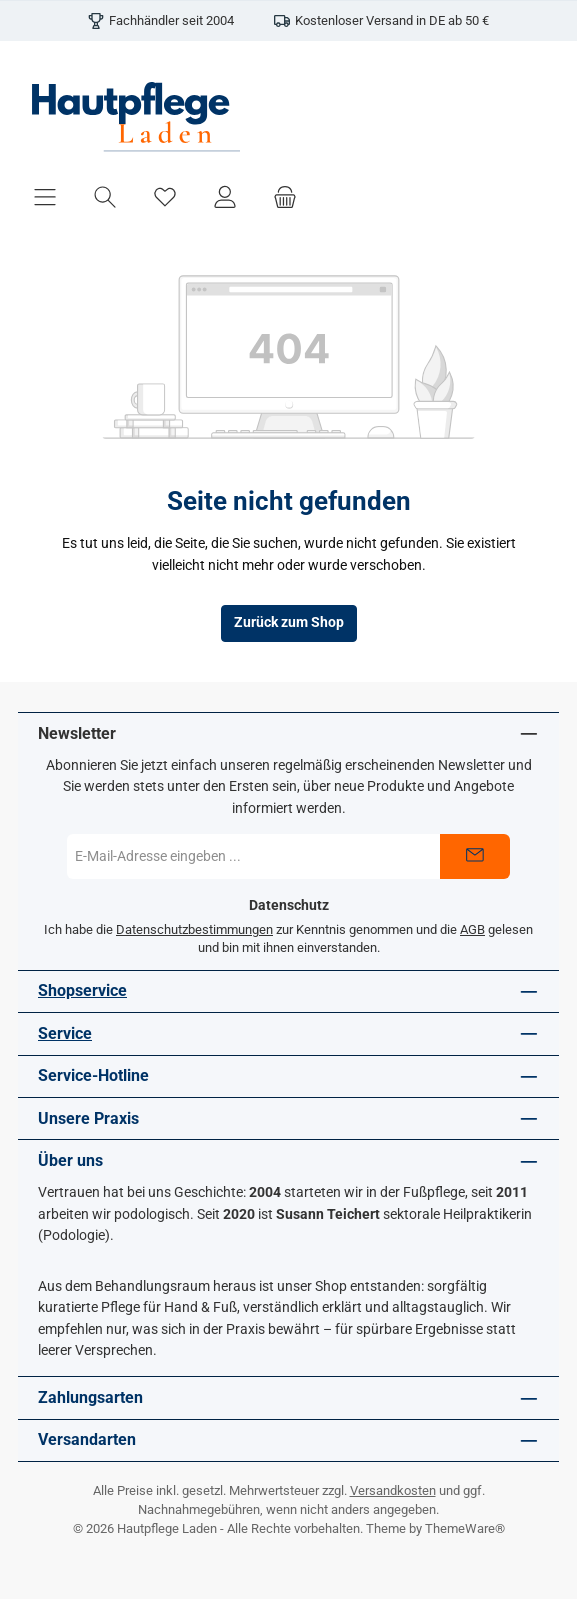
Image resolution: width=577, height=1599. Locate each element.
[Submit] (475, 856)
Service (65, 1033)
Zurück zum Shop (289, 622)
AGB (472, 929)
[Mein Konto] (225, 196)
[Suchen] (105, 196)
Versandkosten (393, 1490)
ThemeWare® (465, 1528)
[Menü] (45, 196)
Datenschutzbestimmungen (194, 929)
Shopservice (82, 990)
